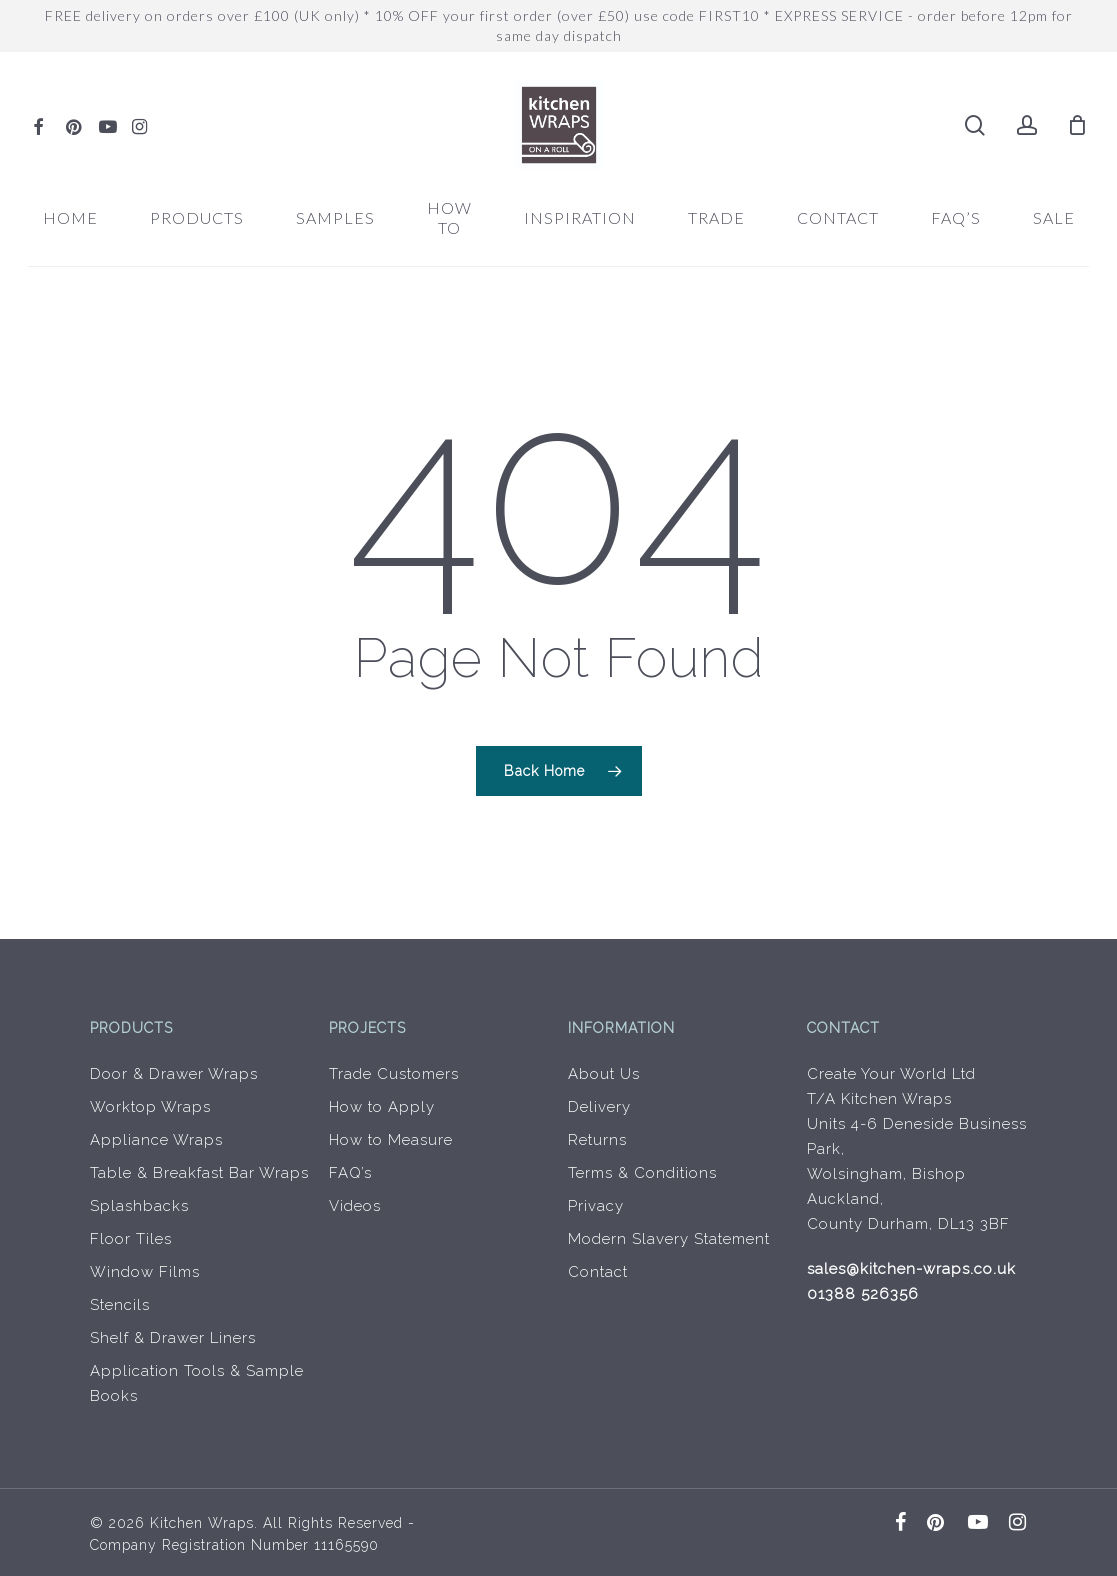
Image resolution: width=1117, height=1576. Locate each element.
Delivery (599, 1107)
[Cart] (1078, 125)
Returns (597, 1140)
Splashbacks (139, 1206)
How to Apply (382, 1107)
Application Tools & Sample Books (197, 1383)
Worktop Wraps (150, 1107)
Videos (355, 1206)
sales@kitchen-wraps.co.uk (911, 1269)
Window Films (145, 1272)
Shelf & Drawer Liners (173, 1338)
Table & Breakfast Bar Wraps (199, 1173)
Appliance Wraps (156, 1140)
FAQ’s (350, 1173)
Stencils (120, 1305)
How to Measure (391, 1140)
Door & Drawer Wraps (174, 1074)
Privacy (596, 1206)
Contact (598, 1272)
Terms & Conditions (642, 1173)
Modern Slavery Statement (669, 1239)
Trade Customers (394, 1074)
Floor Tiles (131, 1239)
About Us (604, 1074)
